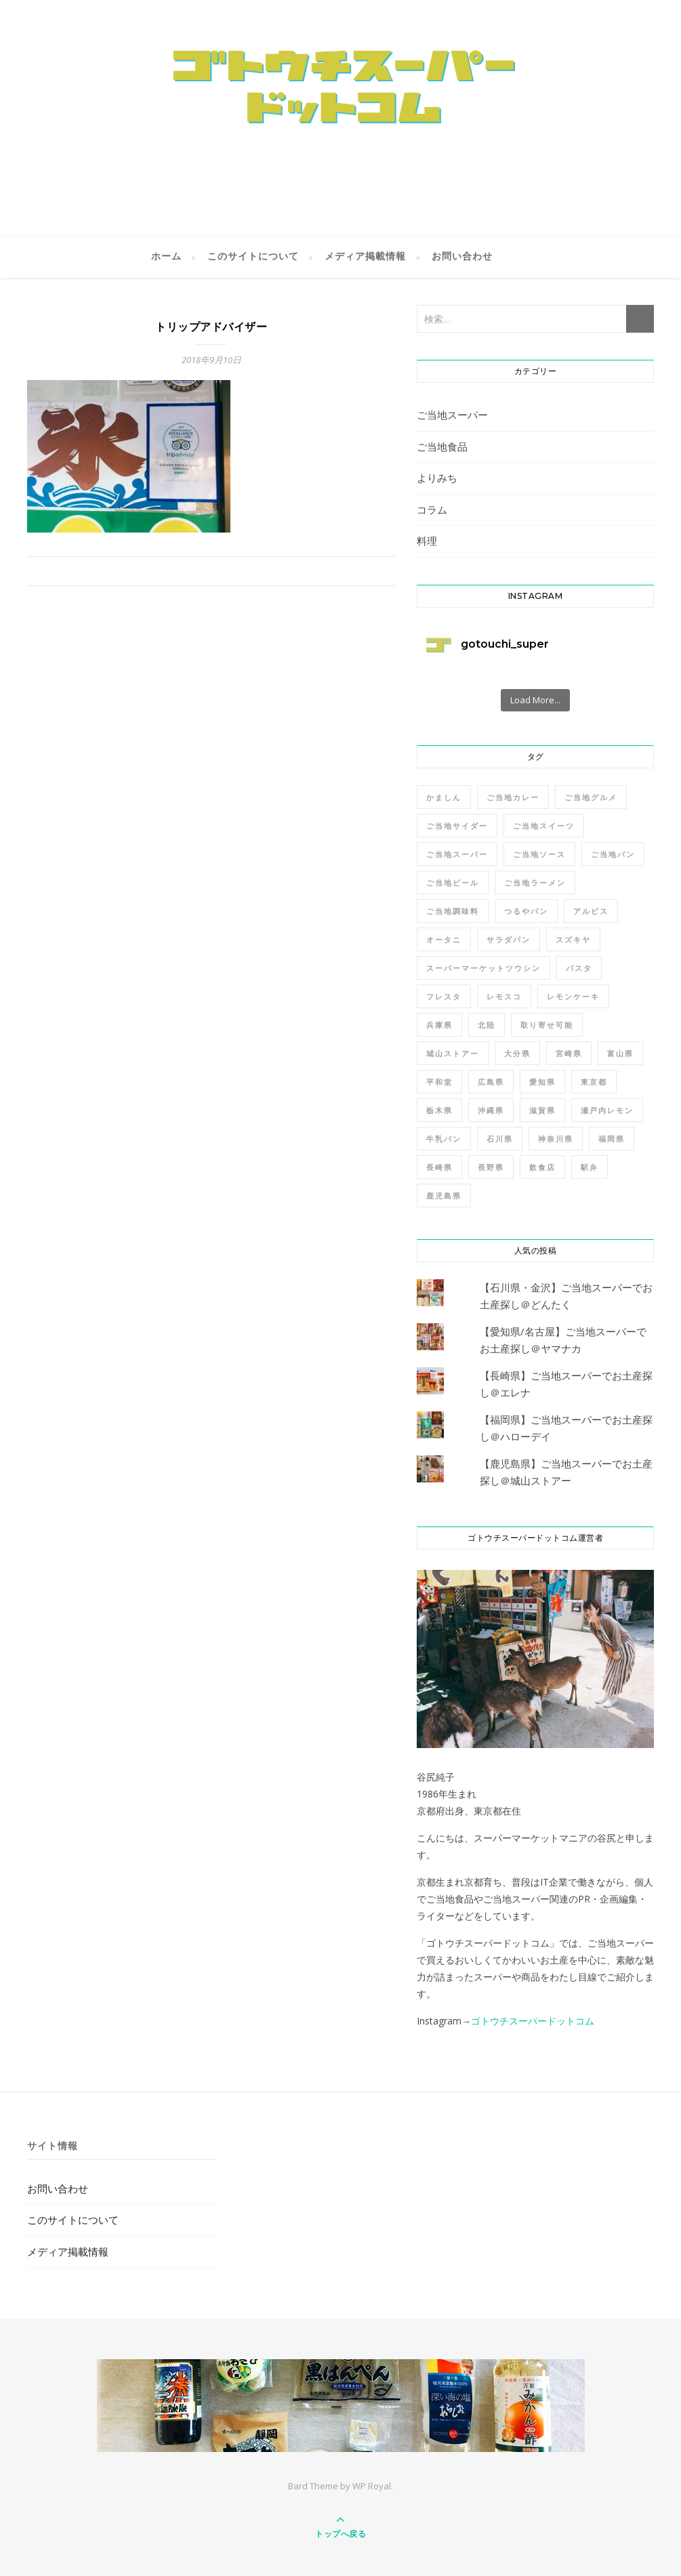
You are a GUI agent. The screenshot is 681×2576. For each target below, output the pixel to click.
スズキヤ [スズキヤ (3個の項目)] (573, 939)
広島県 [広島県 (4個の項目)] (491, 1082)
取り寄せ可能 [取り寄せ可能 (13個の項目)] (546, 1025)
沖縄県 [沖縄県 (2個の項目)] (491, 1110)
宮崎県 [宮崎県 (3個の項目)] (569, 1053)
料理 (427, 540)
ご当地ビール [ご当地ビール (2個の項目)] (452, 882)
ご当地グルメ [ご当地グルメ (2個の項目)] (590, 797)
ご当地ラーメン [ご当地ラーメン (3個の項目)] (535, 882)
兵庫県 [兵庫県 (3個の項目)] (439, 1025)
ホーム (166, 257)
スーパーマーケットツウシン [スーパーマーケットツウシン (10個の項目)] (483, 968)
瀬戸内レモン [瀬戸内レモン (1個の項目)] (607, 1110)
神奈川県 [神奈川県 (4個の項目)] (555, 1139)
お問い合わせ (462, 257)
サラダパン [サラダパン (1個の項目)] (509, 939)
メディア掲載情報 (365, 257)
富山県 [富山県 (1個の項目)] (620, 1053)
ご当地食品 (442, 446)
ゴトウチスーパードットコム (532, 2020)
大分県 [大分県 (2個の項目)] (517, 1053)
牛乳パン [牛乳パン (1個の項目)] (443, 1139)
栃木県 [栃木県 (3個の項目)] (439, 1110)
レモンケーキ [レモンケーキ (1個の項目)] (573, 996)
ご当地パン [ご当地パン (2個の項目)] (613, 854)
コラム (432, 509)
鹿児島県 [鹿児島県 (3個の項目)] (443, 1195)
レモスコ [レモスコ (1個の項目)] (504, 996)
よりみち (437, 477)
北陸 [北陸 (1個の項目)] (486, 1025)
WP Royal (371, 2486)
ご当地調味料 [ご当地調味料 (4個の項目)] (452, 911)
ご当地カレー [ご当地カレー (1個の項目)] (513, 797)
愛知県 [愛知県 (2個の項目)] (542, 1082)
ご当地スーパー (452, 414)
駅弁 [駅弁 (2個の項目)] (589, 1167)
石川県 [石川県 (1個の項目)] (500, 1139)
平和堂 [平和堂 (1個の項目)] (439, 1082)
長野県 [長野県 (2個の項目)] (491, 1167)
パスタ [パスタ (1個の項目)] (579, 968)
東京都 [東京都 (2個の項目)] (594, 1082)
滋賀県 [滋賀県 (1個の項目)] (542, 1110)
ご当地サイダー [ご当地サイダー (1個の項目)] (457, 825)
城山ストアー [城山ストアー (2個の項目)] (452, 1053)
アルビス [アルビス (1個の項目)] (590, 911)
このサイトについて (253, 257)
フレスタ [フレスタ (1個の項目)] (443, 996)
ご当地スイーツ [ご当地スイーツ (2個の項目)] (544, 825)
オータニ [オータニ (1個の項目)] (443, 939)
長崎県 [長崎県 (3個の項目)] (439, 1167)
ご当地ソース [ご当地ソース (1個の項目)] (539, 854)
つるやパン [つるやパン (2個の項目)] (526, 911)
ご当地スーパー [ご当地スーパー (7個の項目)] (457, 854)
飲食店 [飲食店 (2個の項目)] (542, 1167)
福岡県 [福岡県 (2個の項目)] (611, 1139)
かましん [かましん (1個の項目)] (443, 797)
